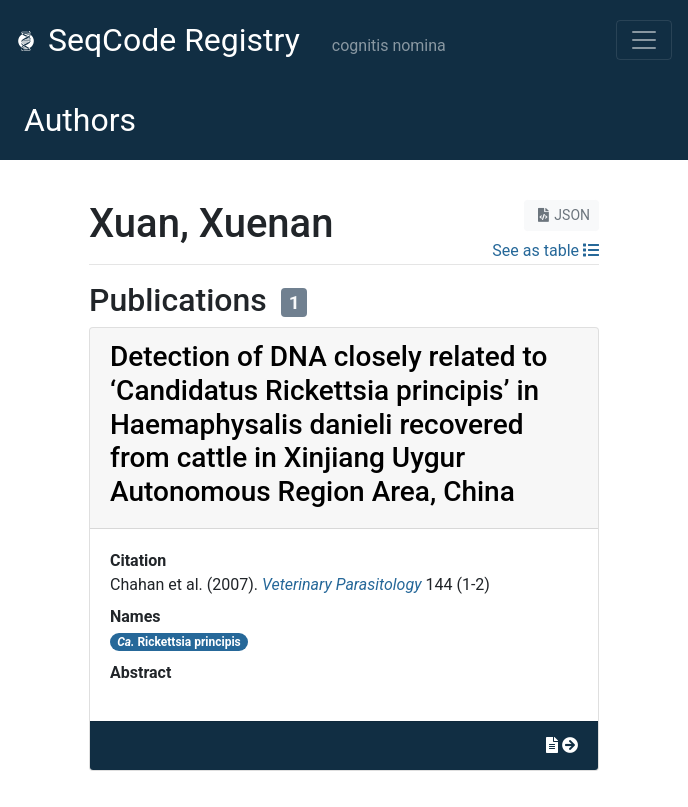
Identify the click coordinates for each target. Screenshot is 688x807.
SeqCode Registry (158, 40)
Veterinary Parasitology (342, 584)
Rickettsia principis (179, 642)
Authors (80, 120)
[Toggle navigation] (644, 40)
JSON (561, 215)
